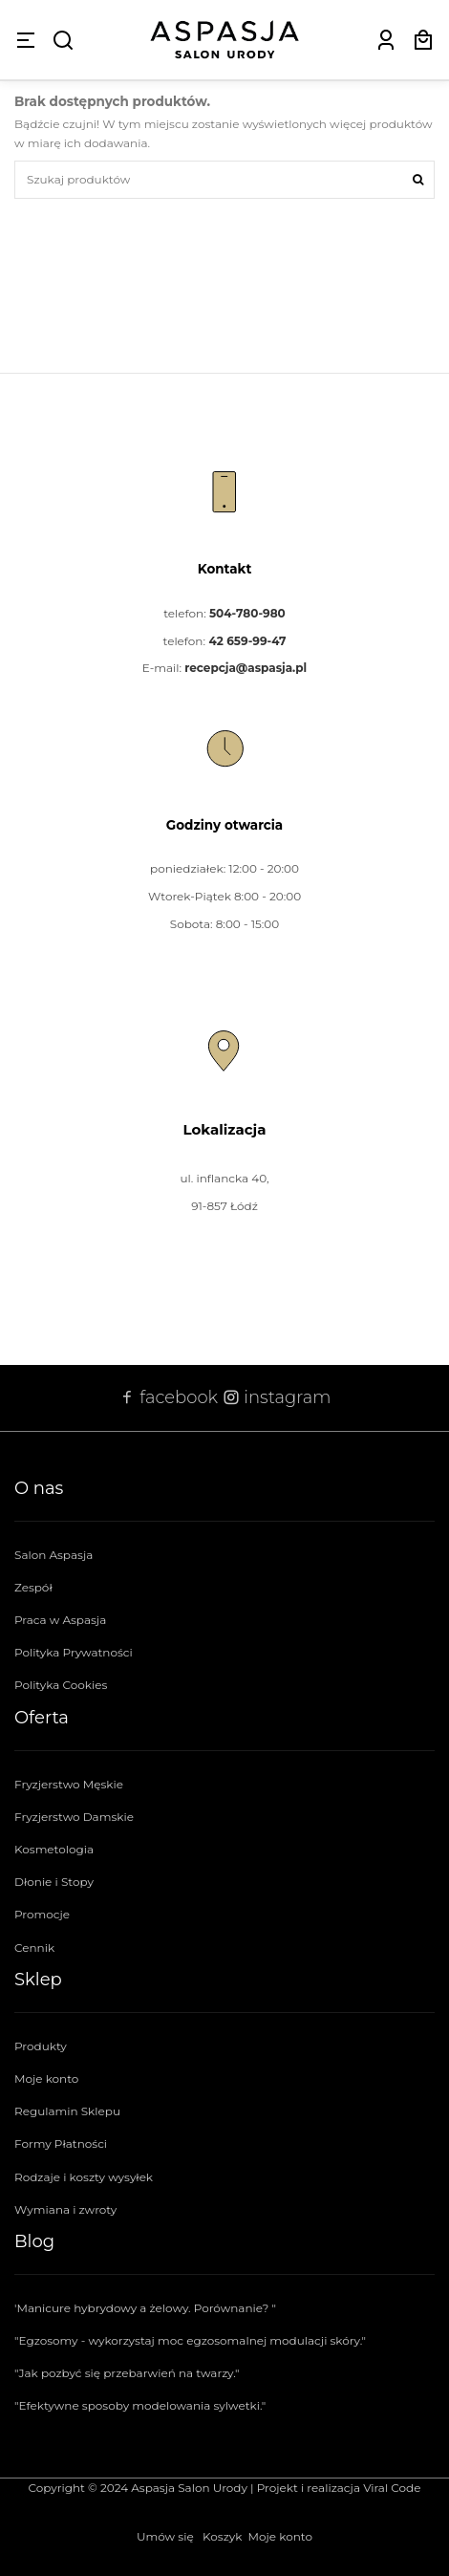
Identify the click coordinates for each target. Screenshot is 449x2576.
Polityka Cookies (60, 1685)
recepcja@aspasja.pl (245, 667)
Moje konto (46, 2078)
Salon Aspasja (53, 1555)
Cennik (34, 1947)
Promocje (42, 1914)
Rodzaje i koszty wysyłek (83, 2177)
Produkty (40, 2046)
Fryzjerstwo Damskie (74, 1816)
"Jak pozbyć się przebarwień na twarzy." (127, 2373)
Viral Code (391, 2487)
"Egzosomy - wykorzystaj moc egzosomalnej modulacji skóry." (190, 2340)
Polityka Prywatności (73, 1652)
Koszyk (222, 2536)
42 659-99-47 (247, 641)
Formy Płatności (60, 2143)
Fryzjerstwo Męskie (68, 1784)
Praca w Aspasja (60, 1620)
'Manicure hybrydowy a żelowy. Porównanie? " (145, 2308)
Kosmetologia (54, 1849)
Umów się (165, 2536)
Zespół (33, 1587)
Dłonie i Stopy (54, 1881)
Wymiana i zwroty (65, 2209)
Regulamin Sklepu (67, 2111)
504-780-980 (247, 613)
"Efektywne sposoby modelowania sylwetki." (140, 2405)
